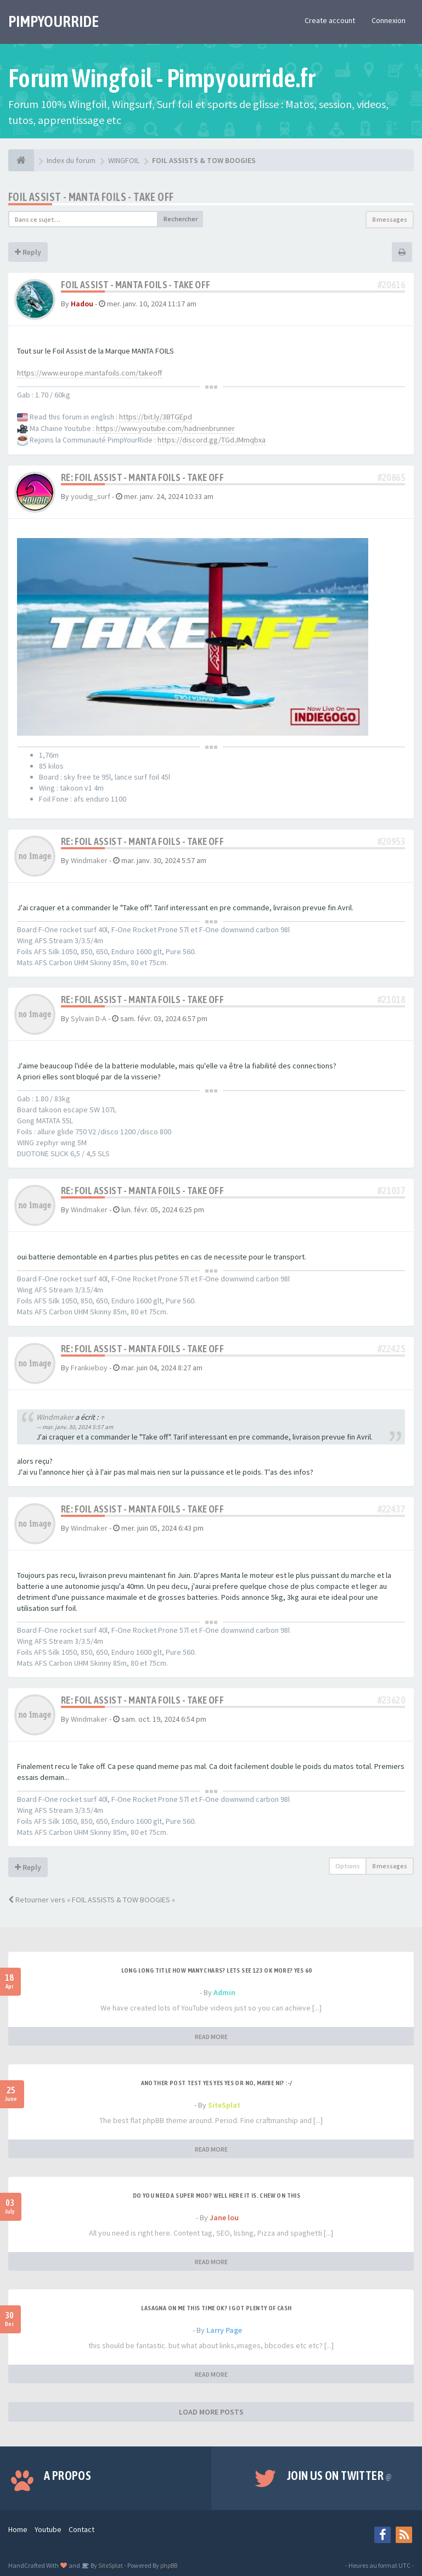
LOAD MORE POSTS (211, 2412)
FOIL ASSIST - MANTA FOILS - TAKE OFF (90, 197)
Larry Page (224, 2330)
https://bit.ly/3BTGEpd (155, 417)
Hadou (82, 304)
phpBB (168, 2565)
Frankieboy (89, 1368)
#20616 (391, 284)
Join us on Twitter (339, 2475)
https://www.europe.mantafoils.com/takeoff (89, 373)
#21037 (391, 1190)
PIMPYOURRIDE (53, 21)
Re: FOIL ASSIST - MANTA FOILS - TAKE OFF (142, 477)
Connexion (389, 20)
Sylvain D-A (88, 1018)
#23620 (391, 1700)
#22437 (391, 1509)
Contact (81, 2529)
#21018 (391, 999)
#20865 (391, 477)
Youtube (48, 2529)
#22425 (391, 1348)
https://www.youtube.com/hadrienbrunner (165, 428)
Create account (330, 20)
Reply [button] (28, 252)
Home (17, 2529)
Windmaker (89, 860)
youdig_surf (90, 496)
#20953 (391, 841)
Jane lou (224, 2217)
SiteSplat (224, 2105)
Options (347, 1866)
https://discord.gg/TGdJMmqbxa (211, 440)
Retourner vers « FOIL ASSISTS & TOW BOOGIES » (91, 1900)
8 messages (389, 219)
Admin (224, 1992)
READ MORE (211, 2036)
